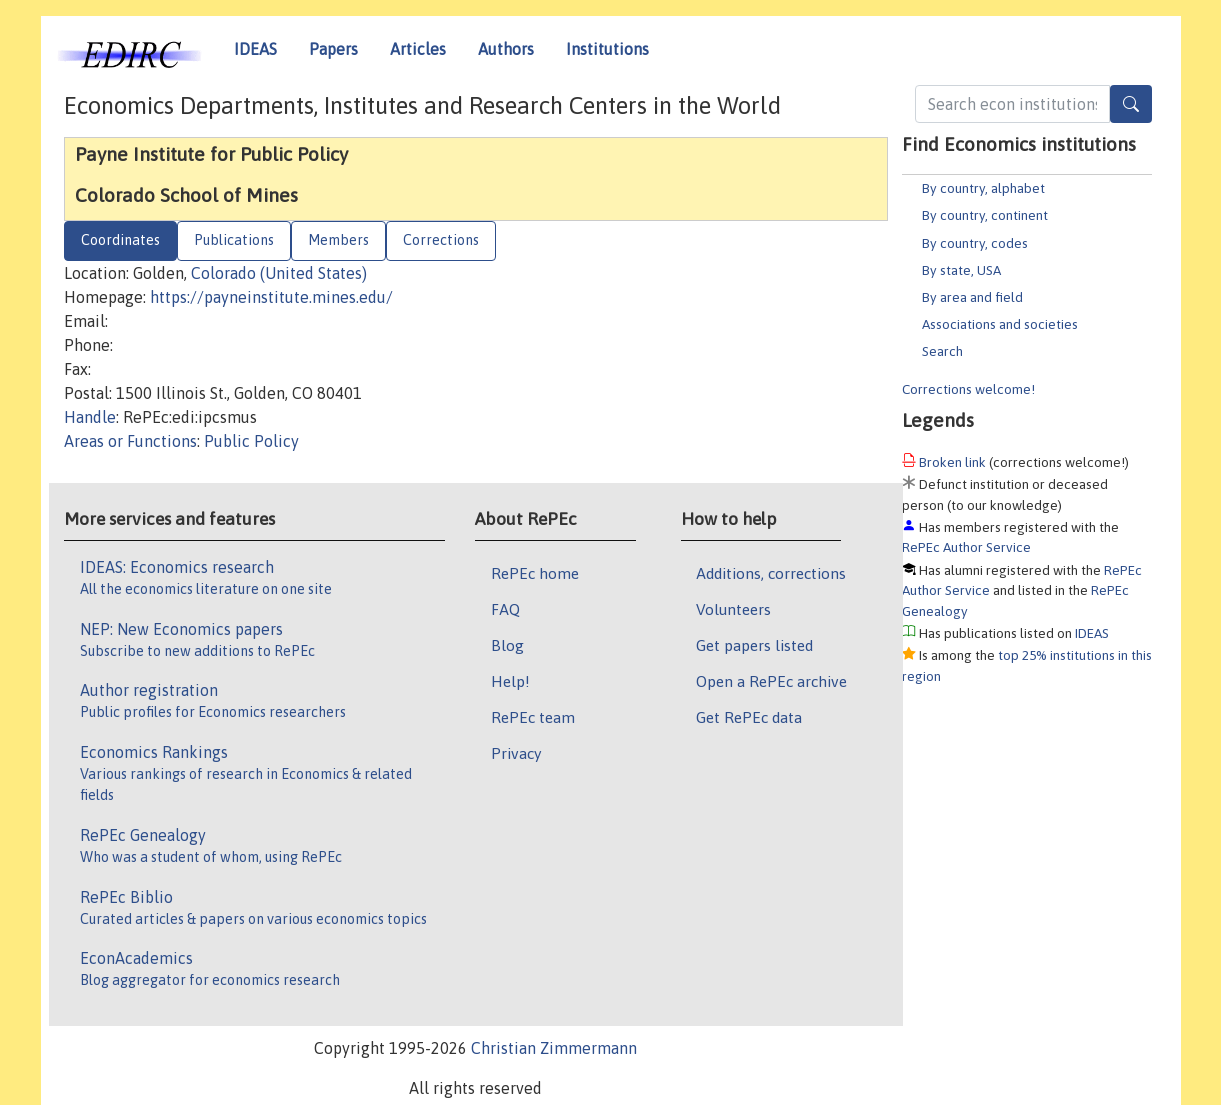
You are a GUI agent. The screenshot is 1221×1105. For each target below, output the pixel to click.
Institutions (607, 49)
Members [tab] (338, 240)
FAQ (505, 609)
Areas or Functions (130, 441)
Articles (418, 49)
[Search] (1131, 104)
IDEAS (255, 49)
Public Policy (251, 441)
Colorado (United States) (279, 273)
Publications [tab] (234, 240)
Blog (507, 645)
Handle (90, 417)
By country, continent (985, 215)
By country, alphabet (983, 188)
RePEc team (533, 717)
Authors (506, 49)
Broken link (952, 462)
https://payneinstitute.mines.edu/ (271, 297)
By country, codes (975, 243)
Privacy (516, 753)
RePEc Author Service (966, 547)
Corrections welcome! (968, 389)
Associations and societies (1000, 324)
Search (942, 351)
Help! (510, 681)
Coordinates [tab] (120, 240)
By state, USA (961, 270)
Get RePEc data (749, 717)
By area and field (972, 297)
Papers (333, 49)
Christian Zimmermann (554, 1048)
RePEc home (535, 573)
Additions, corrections (771, 573)
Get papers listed (754, 645)
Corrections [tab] (441, 240)
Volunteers (733, 609)
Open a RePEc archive (771, 681)
